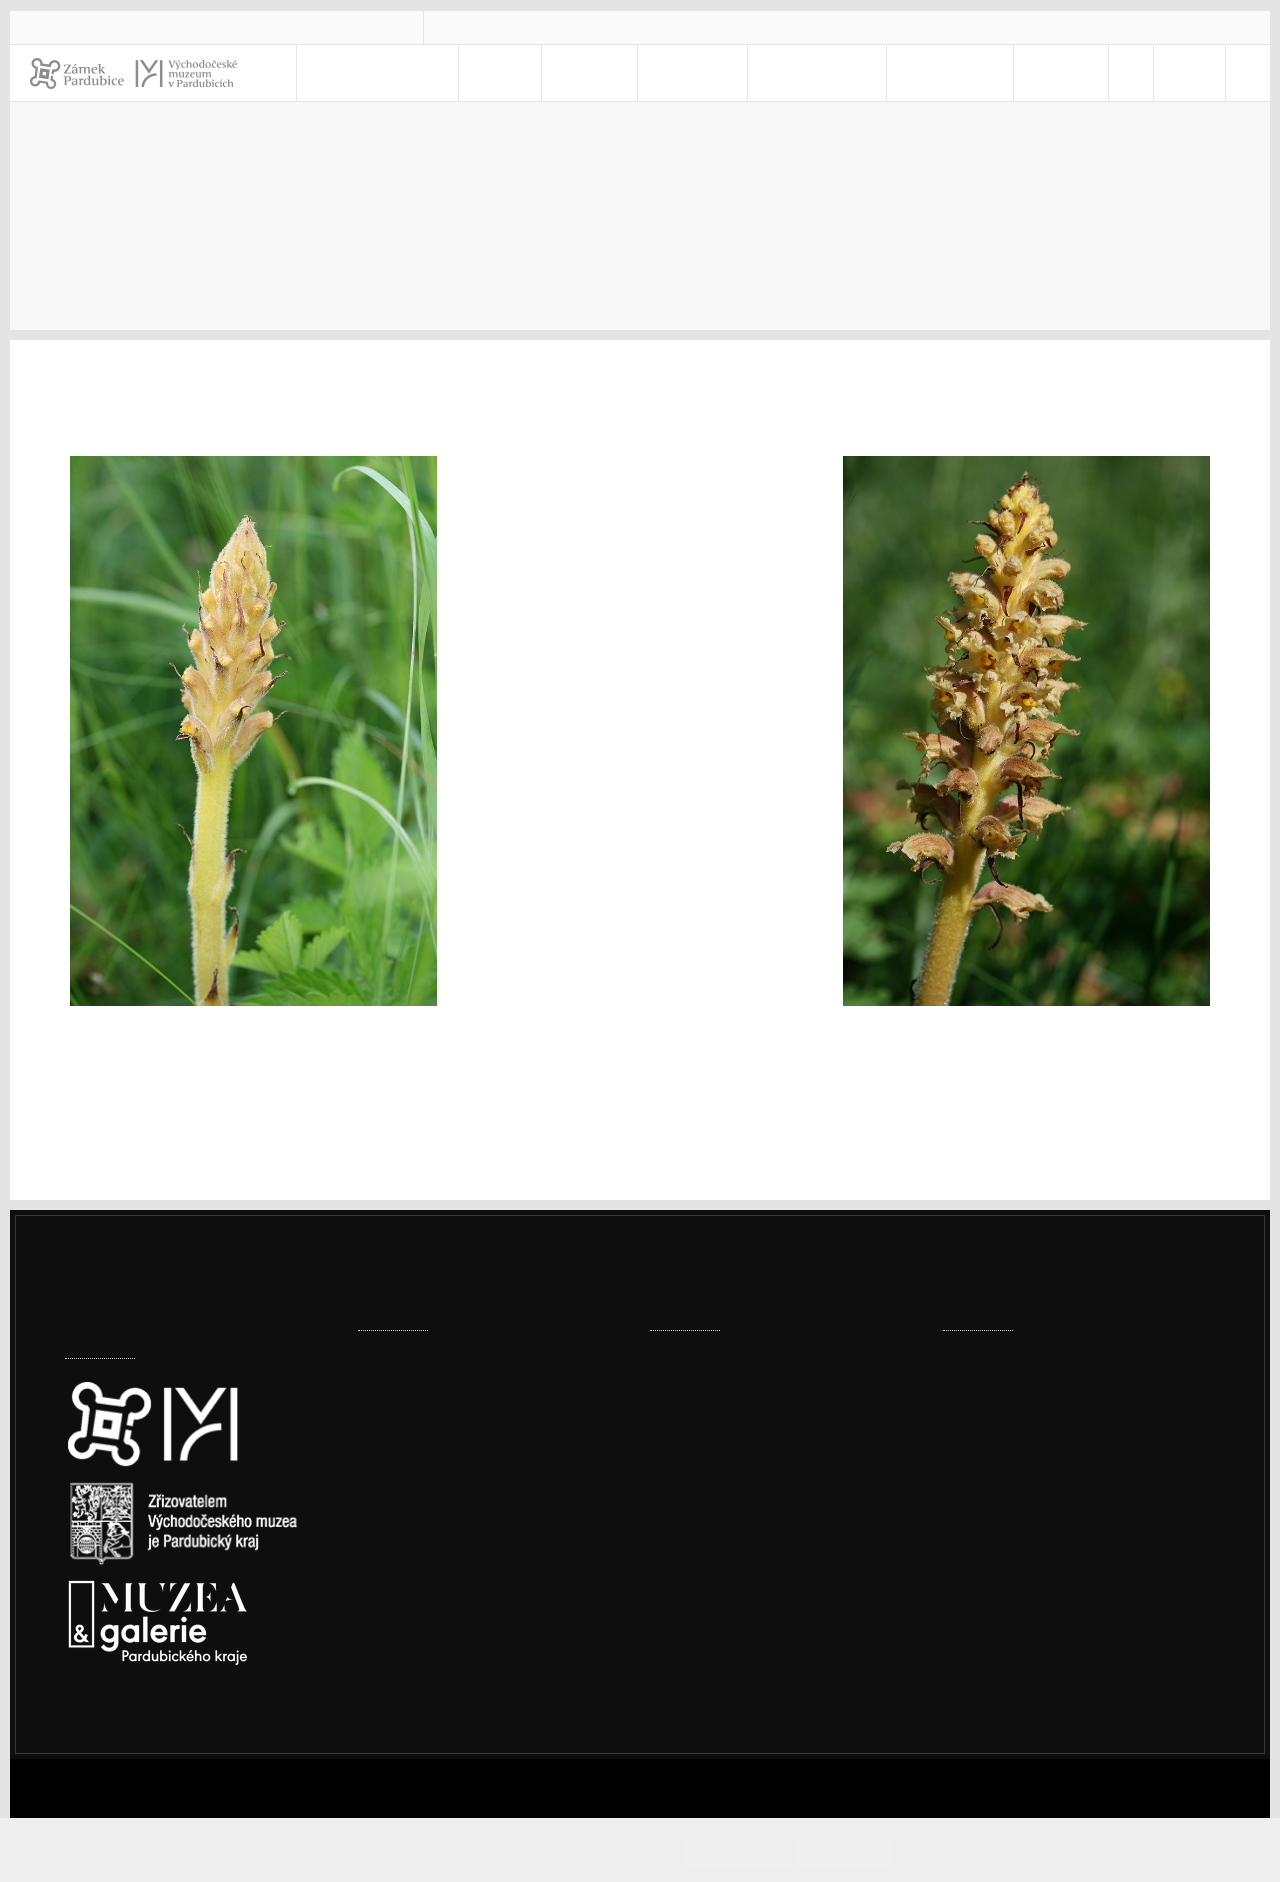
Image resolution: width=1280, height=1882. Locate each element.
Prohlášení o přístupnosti (1058, 1566)
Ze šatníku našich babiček (743, 1358)
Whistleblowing (1024, 1618)
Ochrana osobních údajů (1055, 1592)
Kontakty (948, 73)
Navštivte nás (460, 73)
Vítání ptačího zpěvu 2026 (741, 1482)
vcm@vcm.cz (512, 26)
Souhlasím (774, 1849)
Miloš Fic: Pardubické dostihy (753, 1420)
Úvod (671, 212)
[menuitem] (1113, 73)
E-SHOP (1043, 73)
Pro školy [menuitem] (823, 73)
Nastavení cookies (132, 1735)
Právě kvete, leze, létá (931, 212)
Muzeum (723, 73)
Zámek (636, 73)
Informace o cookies (981, 1849)
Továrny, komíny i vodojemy (459, 1482)
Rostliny (1091, 212)
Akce (562, 73)
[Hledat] (1243, 73)
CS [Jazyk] (1168, 73)
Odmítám (863, 1849)
